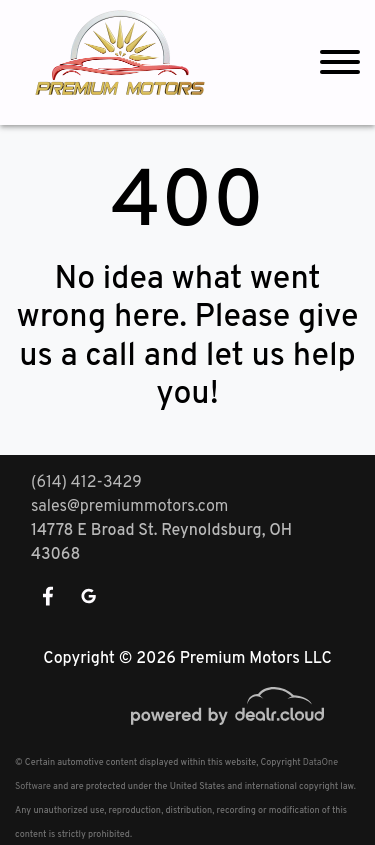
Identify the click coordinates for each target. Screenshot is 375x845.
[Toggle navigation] (340, 62)
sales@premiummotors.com (129, 507)
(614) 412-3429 (86, 483)
